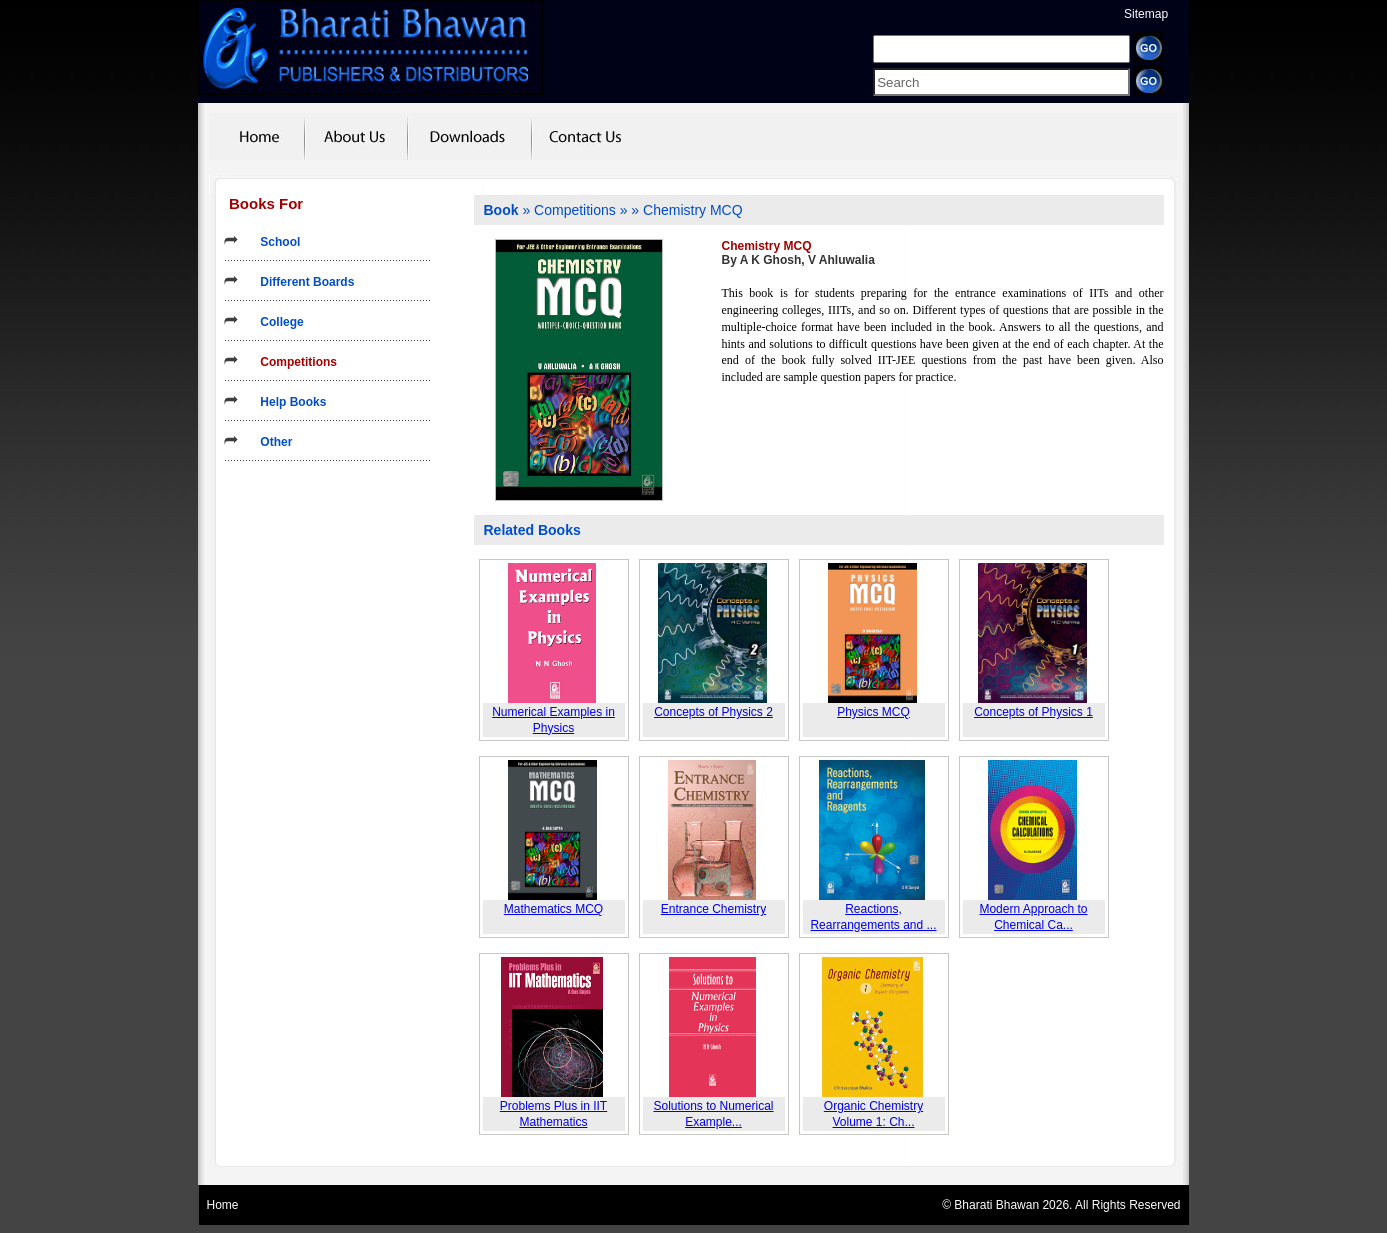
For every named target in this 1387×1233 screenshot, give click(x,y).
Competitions (292, 362)
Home (223, 1205)
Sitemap (1146, 14)
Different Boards (300, 282)
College (275, 322)
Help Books (286, 402)
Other (269, 442)
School (273, 242)
